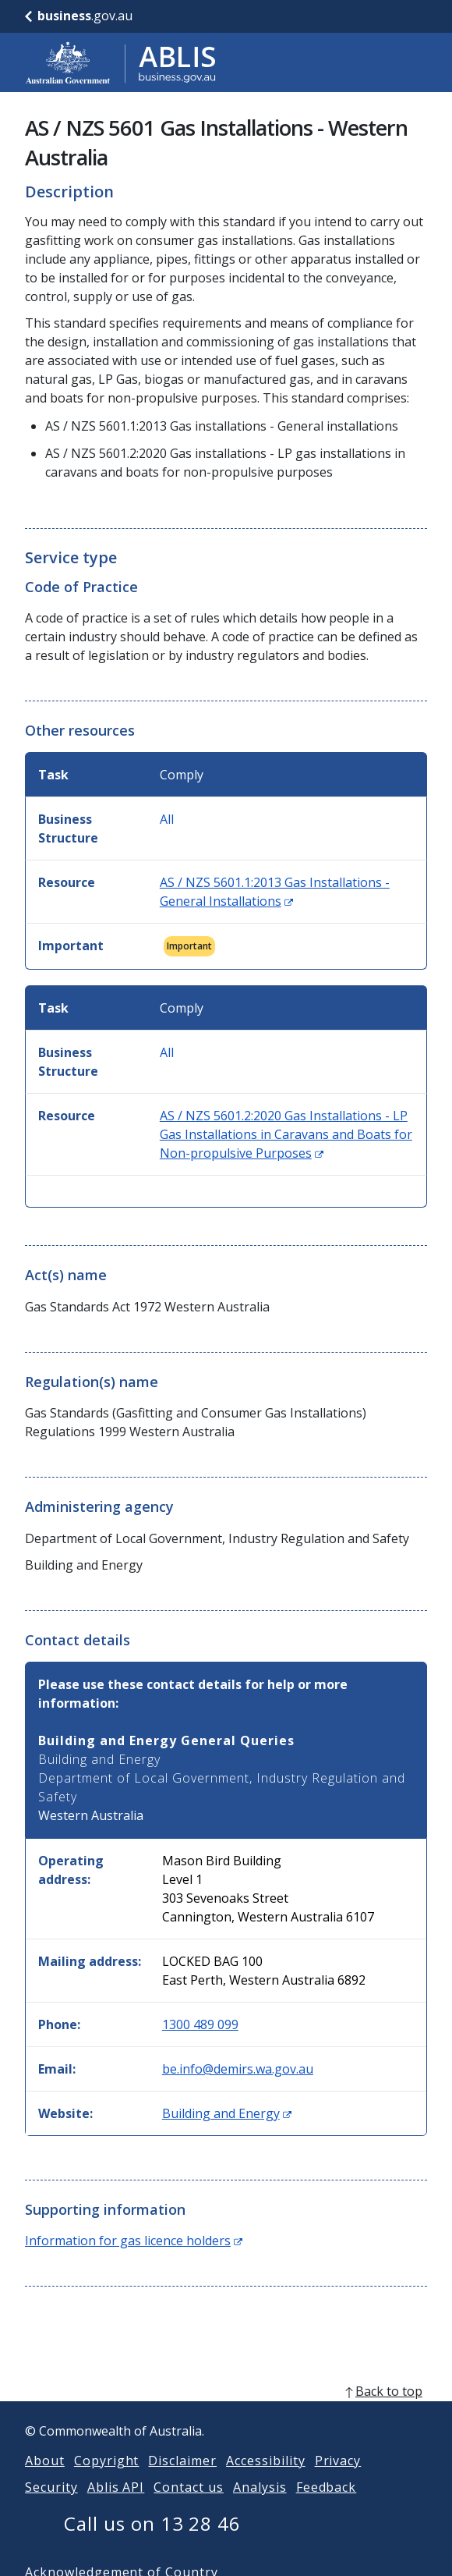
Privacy (338, 2479)
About (45, 2479)
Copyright (106, 2479)
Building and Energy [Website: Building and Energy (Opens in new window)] (226, 2113)
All (167, 819)
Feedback (326, 2505)
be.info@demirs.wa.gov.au (237, 2068)
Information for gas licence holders (133, 2240)
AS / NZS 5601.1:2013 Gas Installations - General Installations (275, 892)
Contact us (189, 2505)
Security (51, 2505)
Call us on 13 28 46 (152, 2542)
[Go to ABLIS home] (121, 62)
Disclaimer (182, 2479)
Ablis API (116, 2505)
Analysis (260, 2505)
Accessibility (265, 2479)
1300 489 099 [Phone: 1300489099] (200, 2024)
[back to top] (226, 2410)
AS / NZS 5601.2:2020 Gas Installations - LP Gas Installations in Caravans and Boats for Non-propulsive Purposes (286, 1134)
